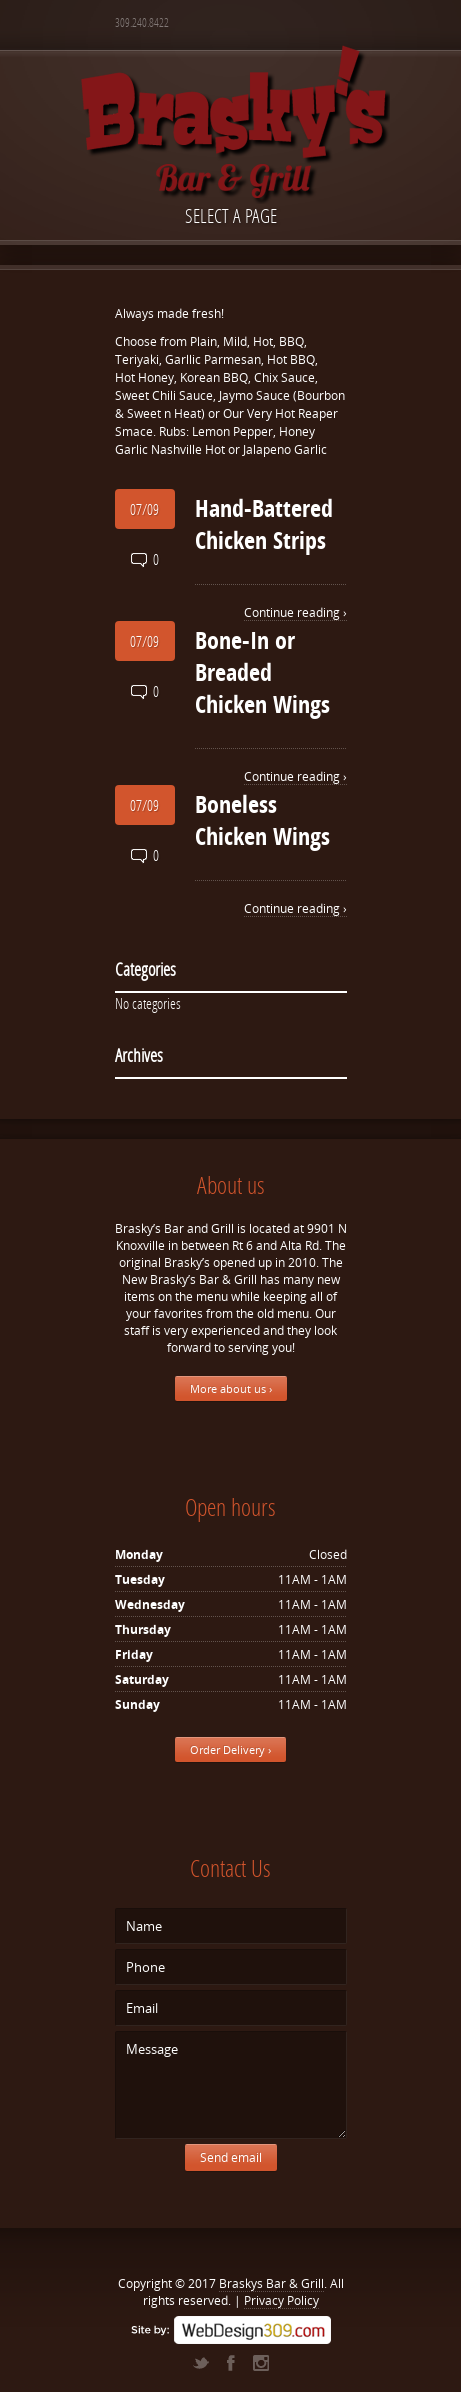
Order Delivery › (230, 1749)
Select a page (231, 215)
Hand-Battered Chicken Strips (264, 524)
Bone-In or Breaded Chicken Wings (262, 672)
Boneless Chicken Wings (262, 820)
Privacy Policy (281, 2300)
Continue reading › (295, 612)
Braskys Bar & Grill (271, 2283)
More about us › (231, 1388)
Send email (231, 2157)
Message (231, 2085)
